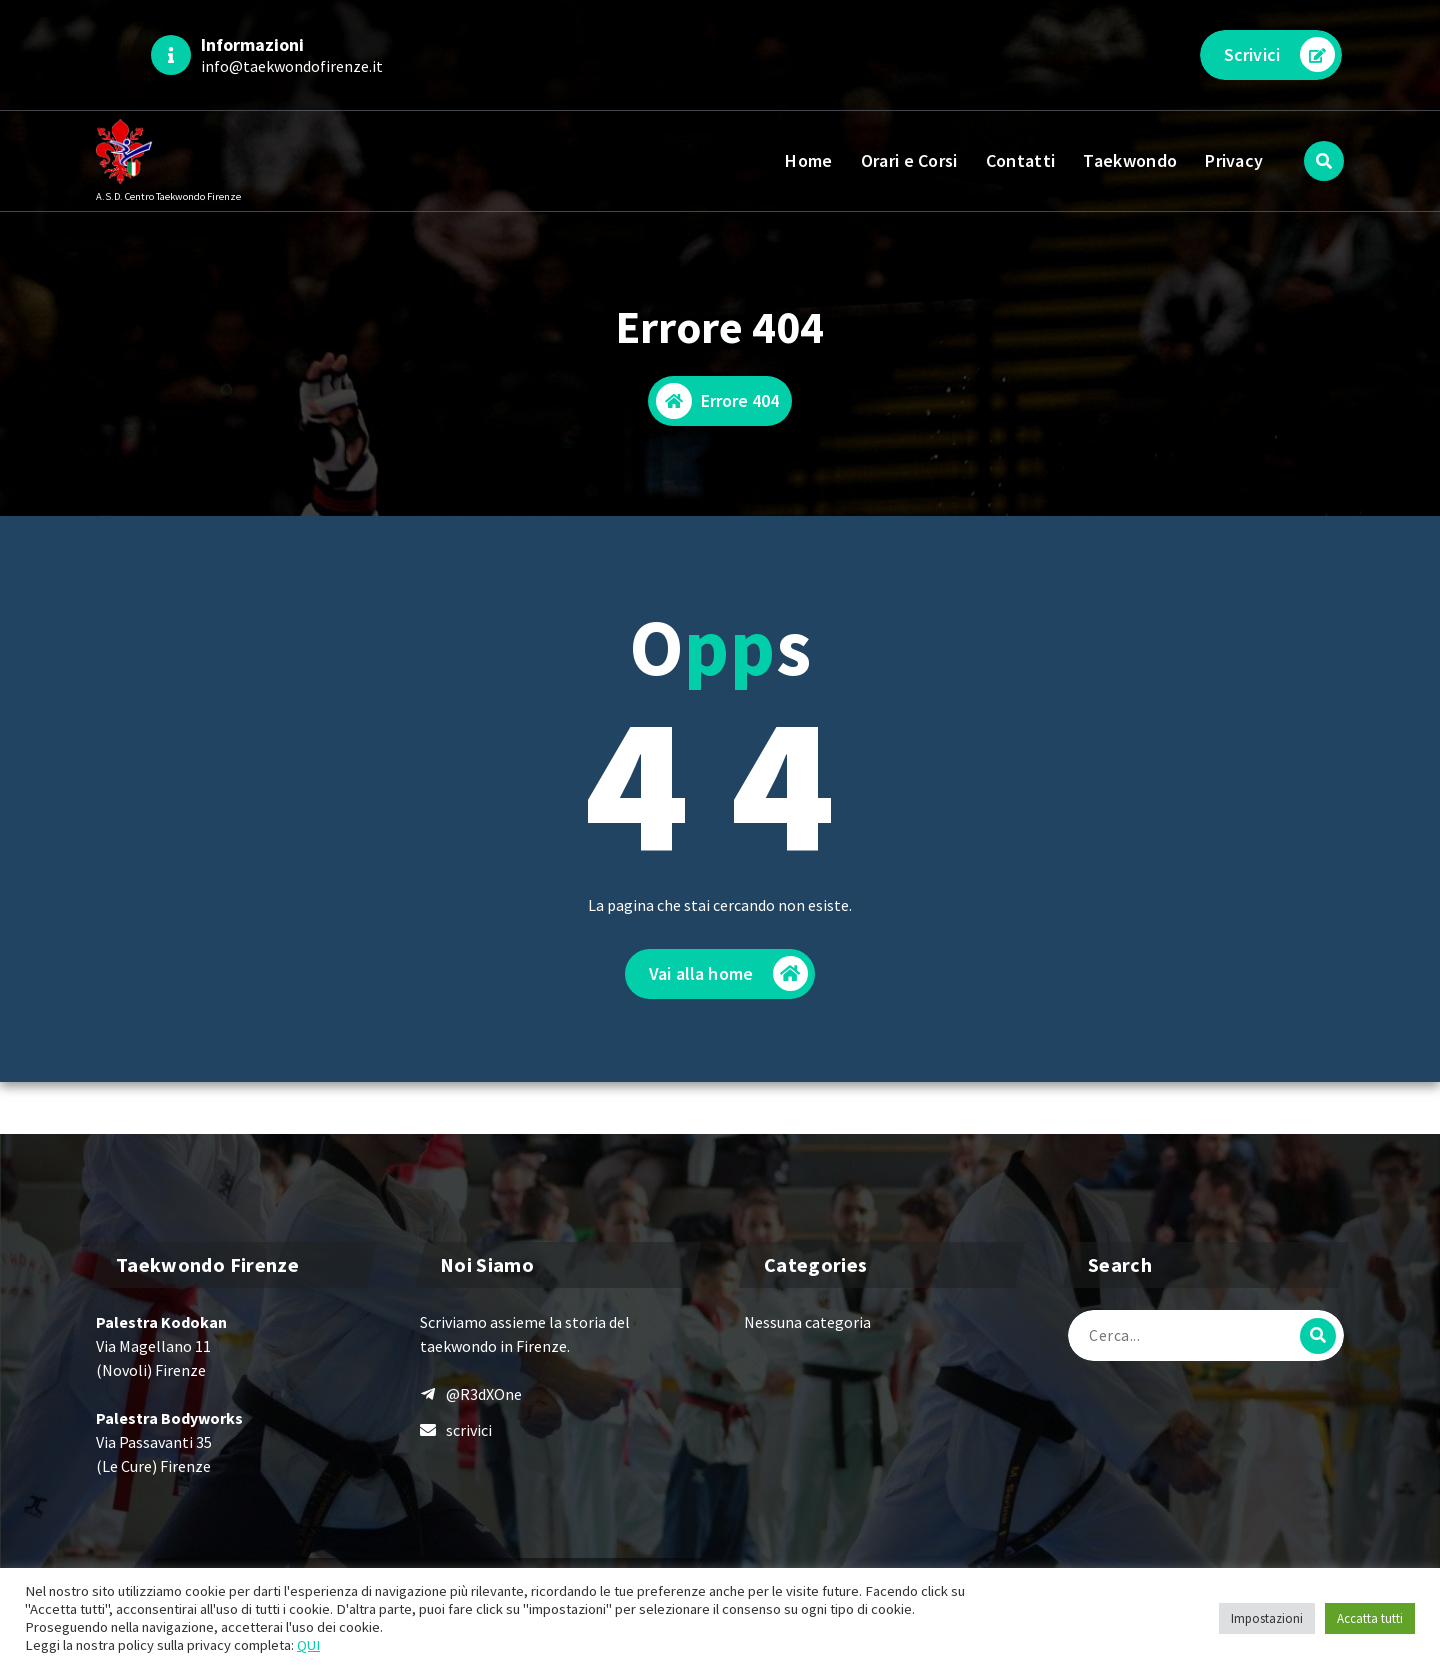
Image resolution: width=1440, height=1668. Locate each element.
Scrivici (1279, 54)
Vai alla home (728, 974)
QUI (308, 1645)
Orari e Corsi (909, 160)
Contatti (1020, 160)
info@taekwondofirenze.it (292, 66)
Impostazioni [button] (1267, 1618)
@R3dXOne (484, 1394)
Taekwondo (1130, 160)
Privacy (1234, 160)
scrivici (469, 1430)
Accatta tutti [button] (1370, 1618)
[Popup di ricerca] (1324, 161)
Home (808, 160)
